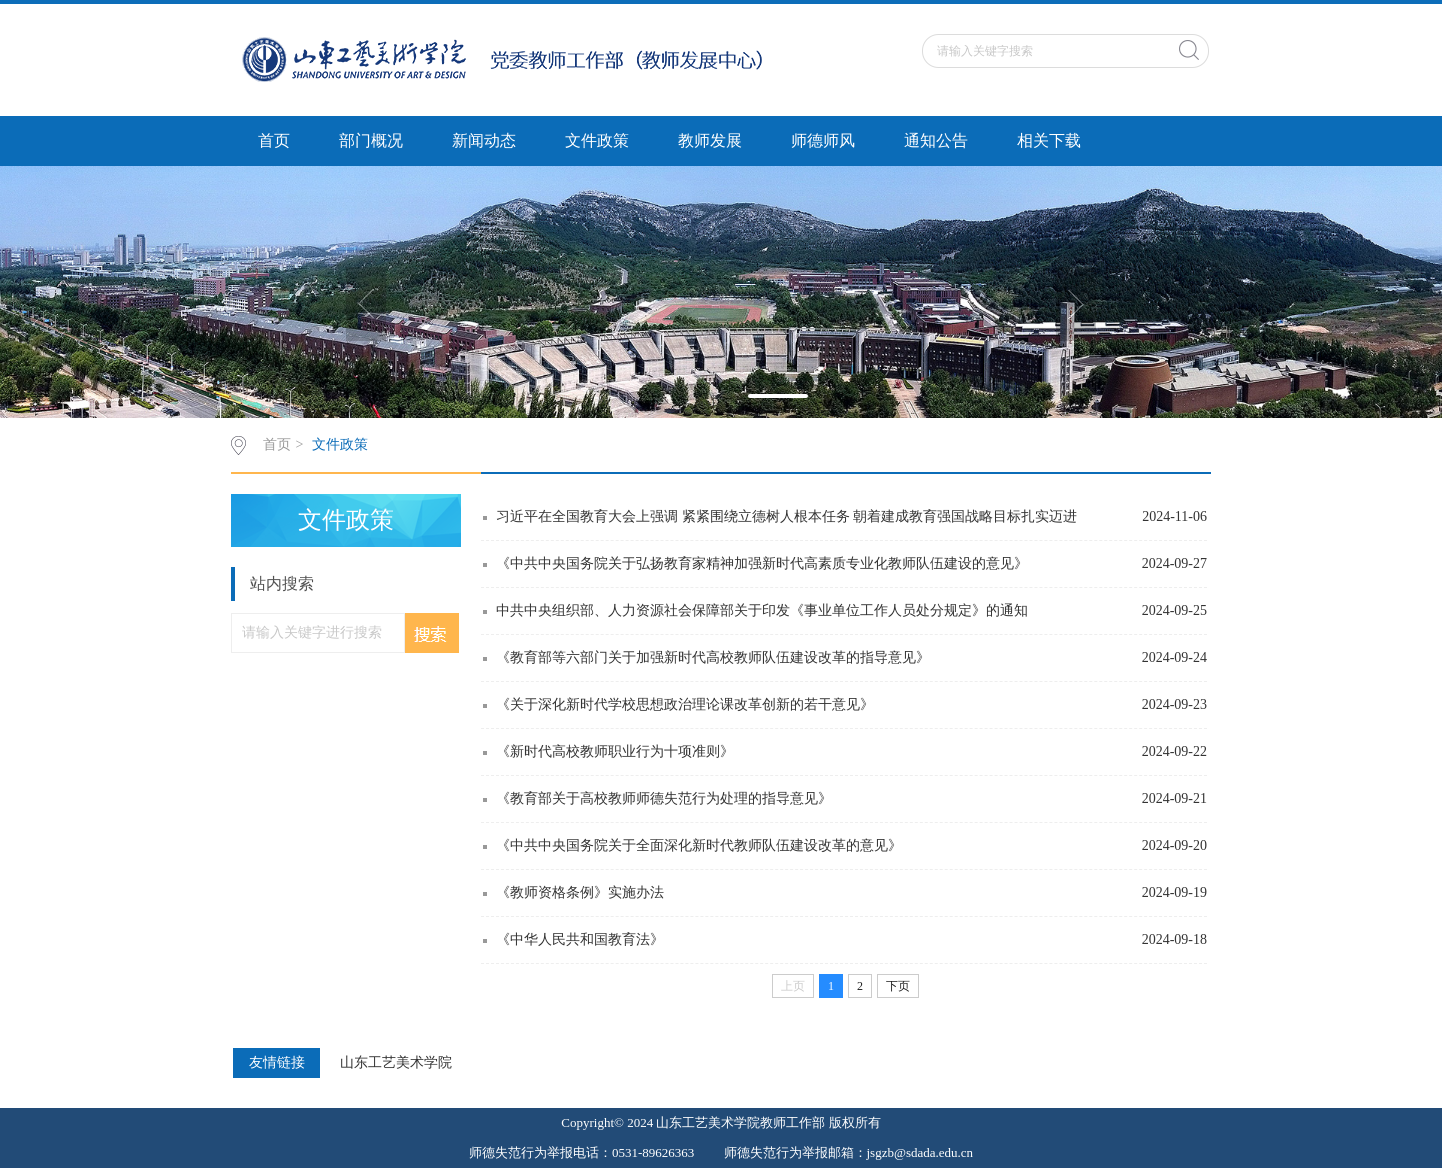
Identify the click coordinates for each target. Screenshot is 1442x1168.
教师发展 (710, 140)
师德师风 (823, 140)
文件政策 (597, 140)
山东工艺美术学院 (396, 1063)
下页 (898, 986)
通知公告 (936, 140)
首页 (274, 140)
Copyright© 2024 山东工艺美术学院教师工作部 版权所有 (720, 1122)
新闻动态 (484, 140)
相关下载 (1049, 140)
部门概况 (371, 140)
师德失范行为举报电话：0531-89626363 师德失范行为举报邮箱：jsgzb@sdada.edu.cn (721, 1152)
